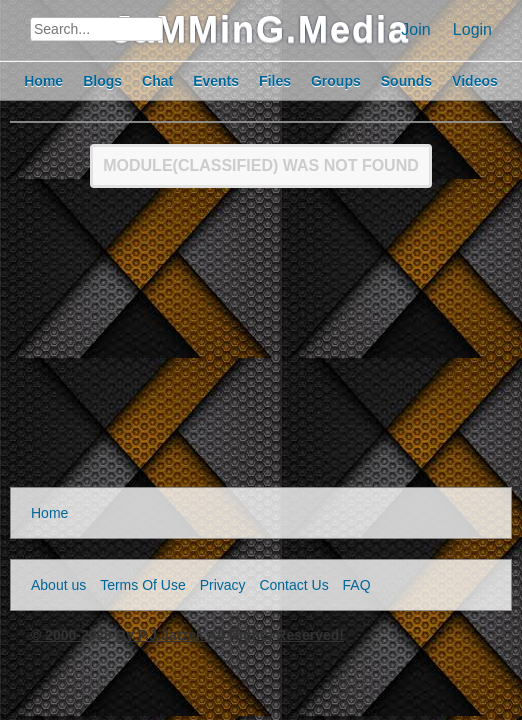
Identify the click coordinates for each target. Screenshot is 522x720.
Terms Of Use (143, 585)
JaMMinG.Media (261, 29)
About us (58, 585)
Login (472, 29)
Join (415, 29)
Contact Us (293, 585)
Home (49, 513)
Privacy (223, 585)
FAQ (357, 585)
